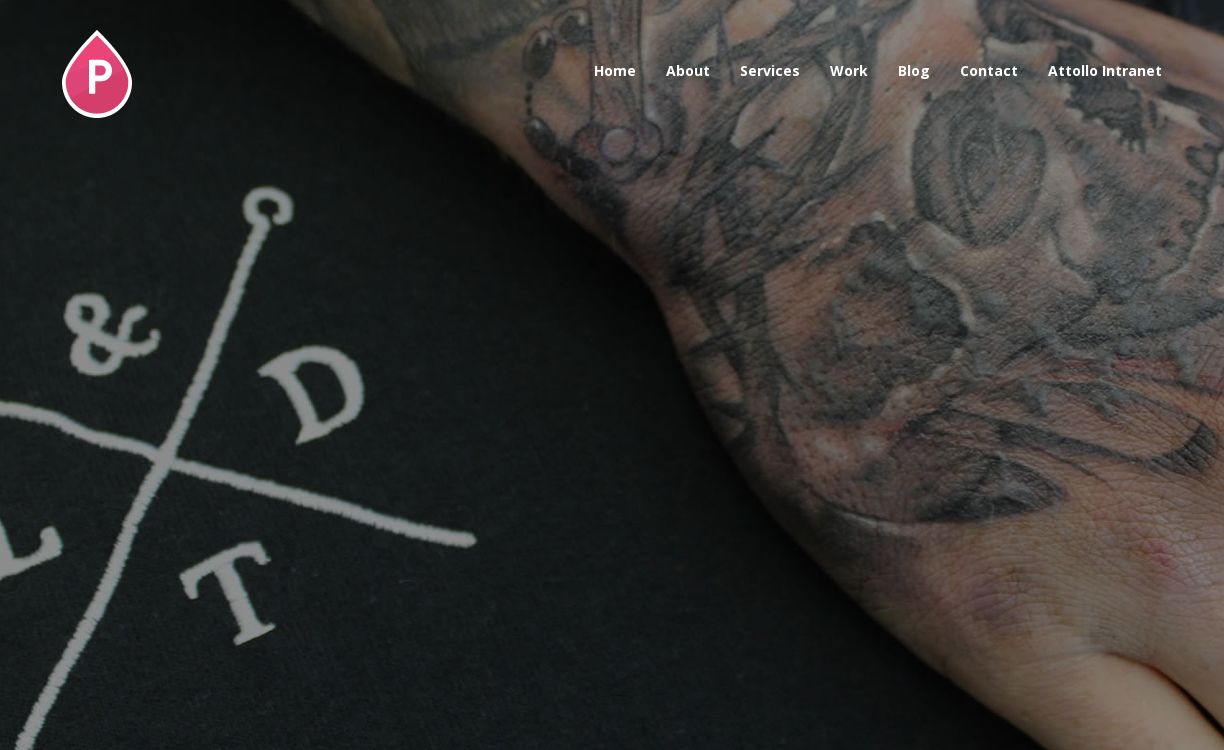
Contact (989, 70)
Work (849, 70)
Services (770, 70)
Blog (914, 70)
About (688, 70)
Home (615, 70)
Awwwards (1161, 63)
